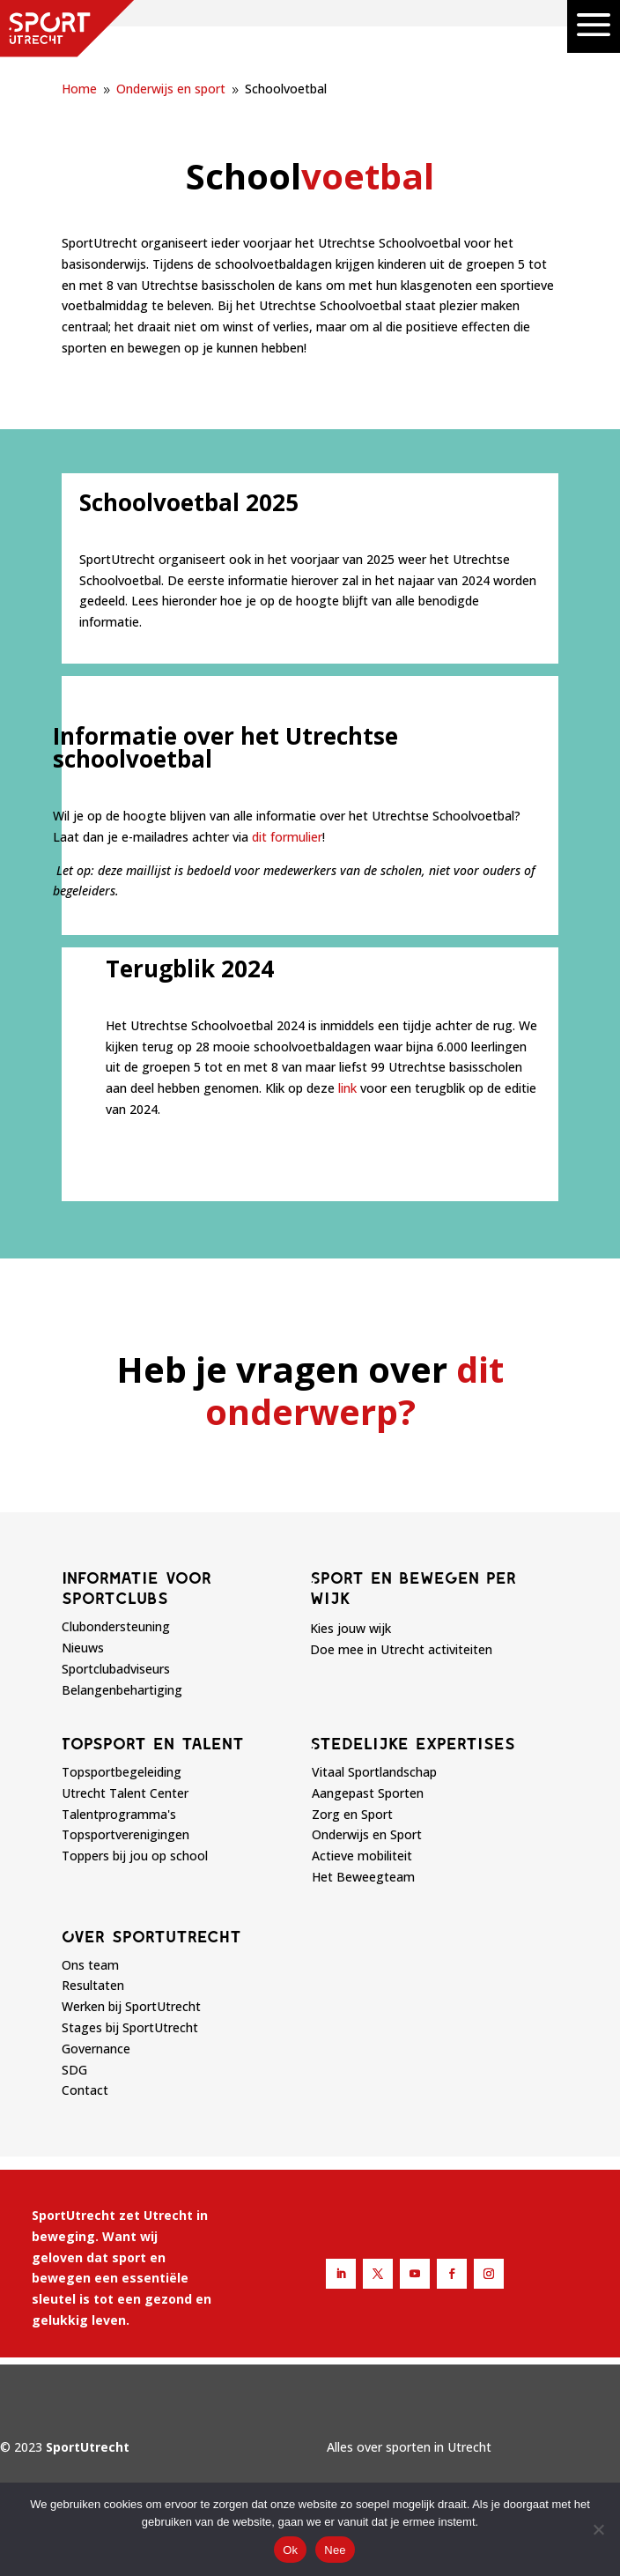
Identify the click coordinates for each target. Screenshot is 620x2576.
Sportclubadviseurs (116, 1668)
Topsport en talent (153, 1743)
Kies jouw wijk (350, 1628)
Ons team (90, 1964)
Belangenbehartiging (122, 1689)
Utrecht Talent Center (125, 1793)
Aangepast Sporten (368, 1793)
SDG (74, 2069)
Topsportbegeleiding (121, 1771)
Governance (96, 2048)
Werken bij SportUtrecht (131, 2006)
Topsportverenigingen (125, 1834)
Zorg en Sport (352, 1814)
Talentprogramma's (119, 1814)
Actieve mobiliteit (362, 1855)
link (347, 1088)
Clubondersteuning (116, 1626)
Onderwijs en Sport (367, 1834)
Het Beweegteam (363, 1876)
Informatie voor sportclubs (136, 1588)
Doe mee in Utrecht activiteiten (401, 1649)
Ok (290, 2550)
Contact (85, 2090)
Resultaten (93, 1985)
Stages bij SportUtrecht (130, 2027)
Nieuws (83, 1647)
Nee (335, 2550)
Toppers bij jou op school (135, 1855)
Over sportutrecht (151, 1936)
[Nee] (598, 2529)
